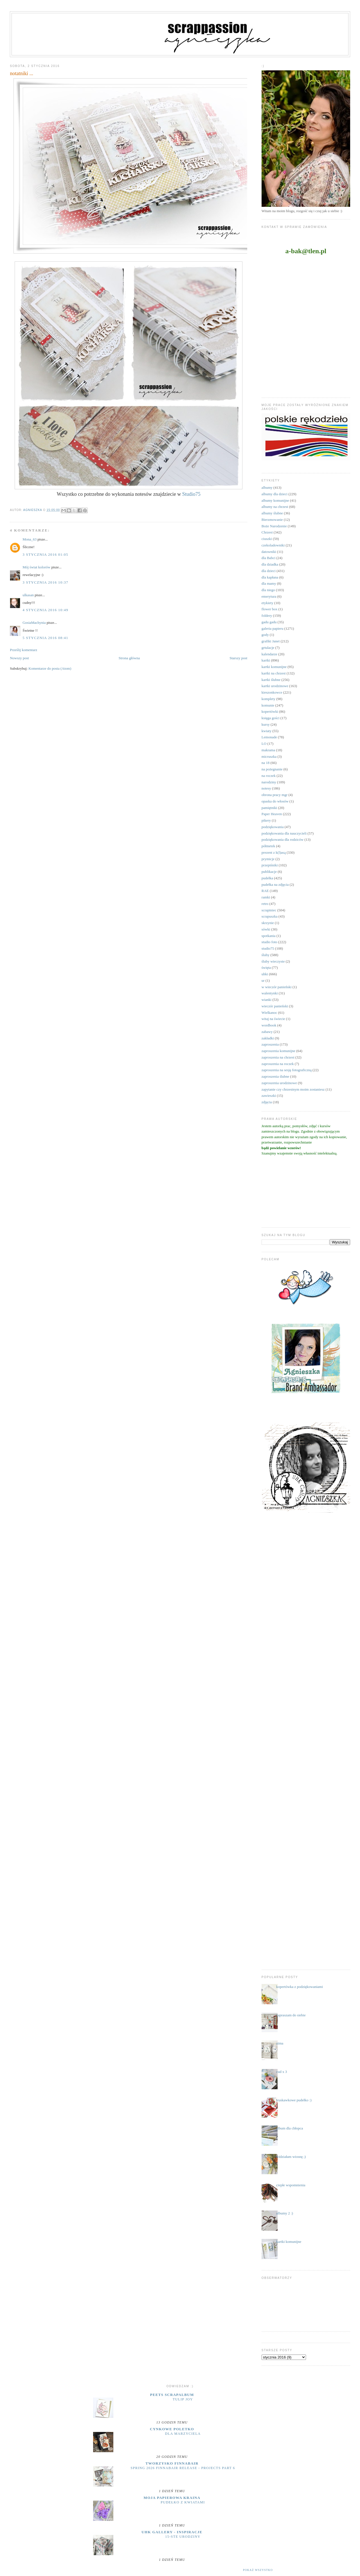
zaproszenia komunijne (278, 1051)
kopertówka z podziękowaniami (299, 1987)
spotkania (269, 936)
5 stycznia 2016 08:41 (45, 638)
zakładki (268, 1038)
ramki (266, 897)
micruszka (269, 756)
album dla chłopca (289, 2128)
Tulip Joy (183, 2399)
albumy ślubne (272, 513)
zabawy (267, 1032)
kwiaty (266, 731)
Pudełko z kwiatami (183, 2502)
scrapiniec (269, 910)
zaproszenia (270, 1044)
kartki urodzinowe (275, 686)
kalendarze (269, 654)
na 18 (266, 763)
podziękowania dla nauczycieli (284, 833)
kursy (266, 724)
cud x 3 (281, 2072)
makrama (268, 750)
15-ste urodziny (182, 2537)
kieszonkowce (272, 692)
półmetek (268, 846)
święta (266, 967)
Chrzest (267, 532)
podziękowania (273, 827)
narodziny (269, 782)
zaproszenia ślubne (275, 1076)
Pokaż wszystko (258, 2569)
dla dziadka (270, 564)
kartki (266, 660)
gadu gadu (269, 622)
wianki (266, 999)
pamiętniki (269, 808)
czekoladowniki (273, 545)
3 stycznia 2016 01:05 (45, 554)
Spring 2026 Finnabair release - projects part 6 (182, 2468)
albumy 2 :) (284, 2213)
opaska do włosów (275, 801)
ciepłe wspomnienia (290, 2185)
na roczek (269, 776)
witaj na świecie (273, 1019)
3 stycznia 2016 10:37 (45, 582)
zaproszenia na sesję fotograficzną (287, 1070)
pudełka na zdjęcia (275, 884)
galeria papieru (273, 628)
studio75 (268, 948)
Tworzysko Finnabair (171, 2463)
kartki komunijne (274, 667)
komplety (268, 699)
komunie (268, 705)
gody (265, 635)
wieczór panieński (275, 1006)
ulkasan (28, 595)
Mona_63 (29, 539)
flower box (270, 609)
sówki (266, 929)
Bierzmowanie (272, 519)
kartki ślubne (271, 680)
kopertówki (270, 711)
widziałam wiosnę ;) (291, 2156)
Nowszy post (19, 658)
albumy (267, 487)
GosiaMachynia (34, 622)
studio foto (269, 942)
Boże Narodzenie (274, 526)
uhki (265, 974)
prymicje (268, 859)
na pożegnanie (272, 769)
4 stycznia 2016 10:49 (45, 610)
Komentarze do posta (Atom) (49, 668)
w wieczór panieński (277, 987)
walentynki (270, 993)
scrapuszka (270, 916)
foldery (267, 615)
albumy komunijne (275, 500)
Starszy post (238, 658)
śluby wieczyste (273, 961)
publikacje (269, 871)
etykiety (267, 603)
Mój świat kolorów (36, 567)
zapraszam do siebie (291, 2015)
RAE (265, 891)
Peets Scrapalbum (172, 2395)
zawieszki (269, 1095)
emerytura (269, 596)
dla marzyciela (183, 2434)
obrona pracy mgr (274, 795)
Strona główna (129, 658)
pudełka (267, 878)
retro (265, 904)
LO (264, 743)
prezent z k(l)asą (274, 852)
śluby (265, 955)
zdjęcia (267, 1102)
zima (279, 2043)
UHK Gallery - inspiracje (171, 2532)
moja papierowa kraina (172, 2498)
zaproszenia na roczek (278, 1064)
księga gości (271, 718)
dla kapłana (270, 577)
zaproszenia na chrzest (278, 1057)
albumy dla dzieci (274, 494)
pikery (266, 820)
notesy (266, 788)
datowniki (269, 552)
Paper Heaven (272, 814)
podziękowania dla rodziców (282, 839)
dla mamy (269, 583)
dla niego (268, 590)
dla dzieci (269, 571)
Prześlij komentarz (23, 650)
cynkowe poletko (172, 2429)
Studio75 (191, 494)
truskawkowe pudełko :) (294, 2100)
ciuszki (267, 539)
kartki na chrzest (274, 673)
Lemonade (269, 737)
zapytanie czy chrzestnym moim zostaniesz (293, 1089)
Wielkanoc (269, 1012)
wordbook (269, 1025)
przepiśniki (270, 865)
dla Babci (268, 558)
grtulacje (268, 647)
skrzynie (268, 923)
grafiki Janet (271, 641)
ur (263, 980)
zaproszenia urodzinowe (279, 1083)
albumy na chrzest (275, 507)
